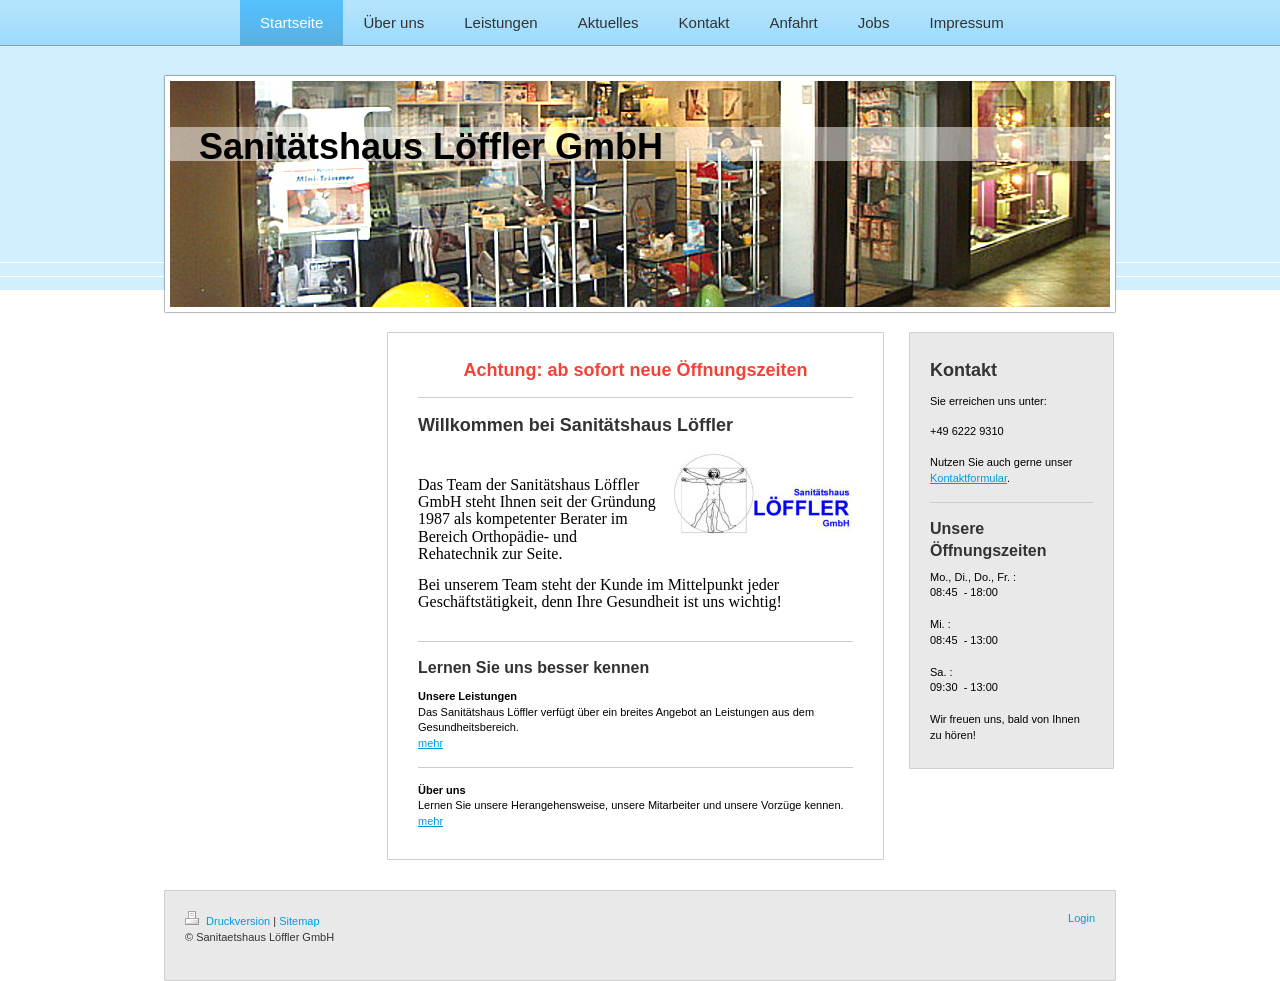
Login (1081, 918)
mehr (430, 743)
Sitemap (299, 921)
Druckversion (229, 921)
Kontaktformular (968, 478)
